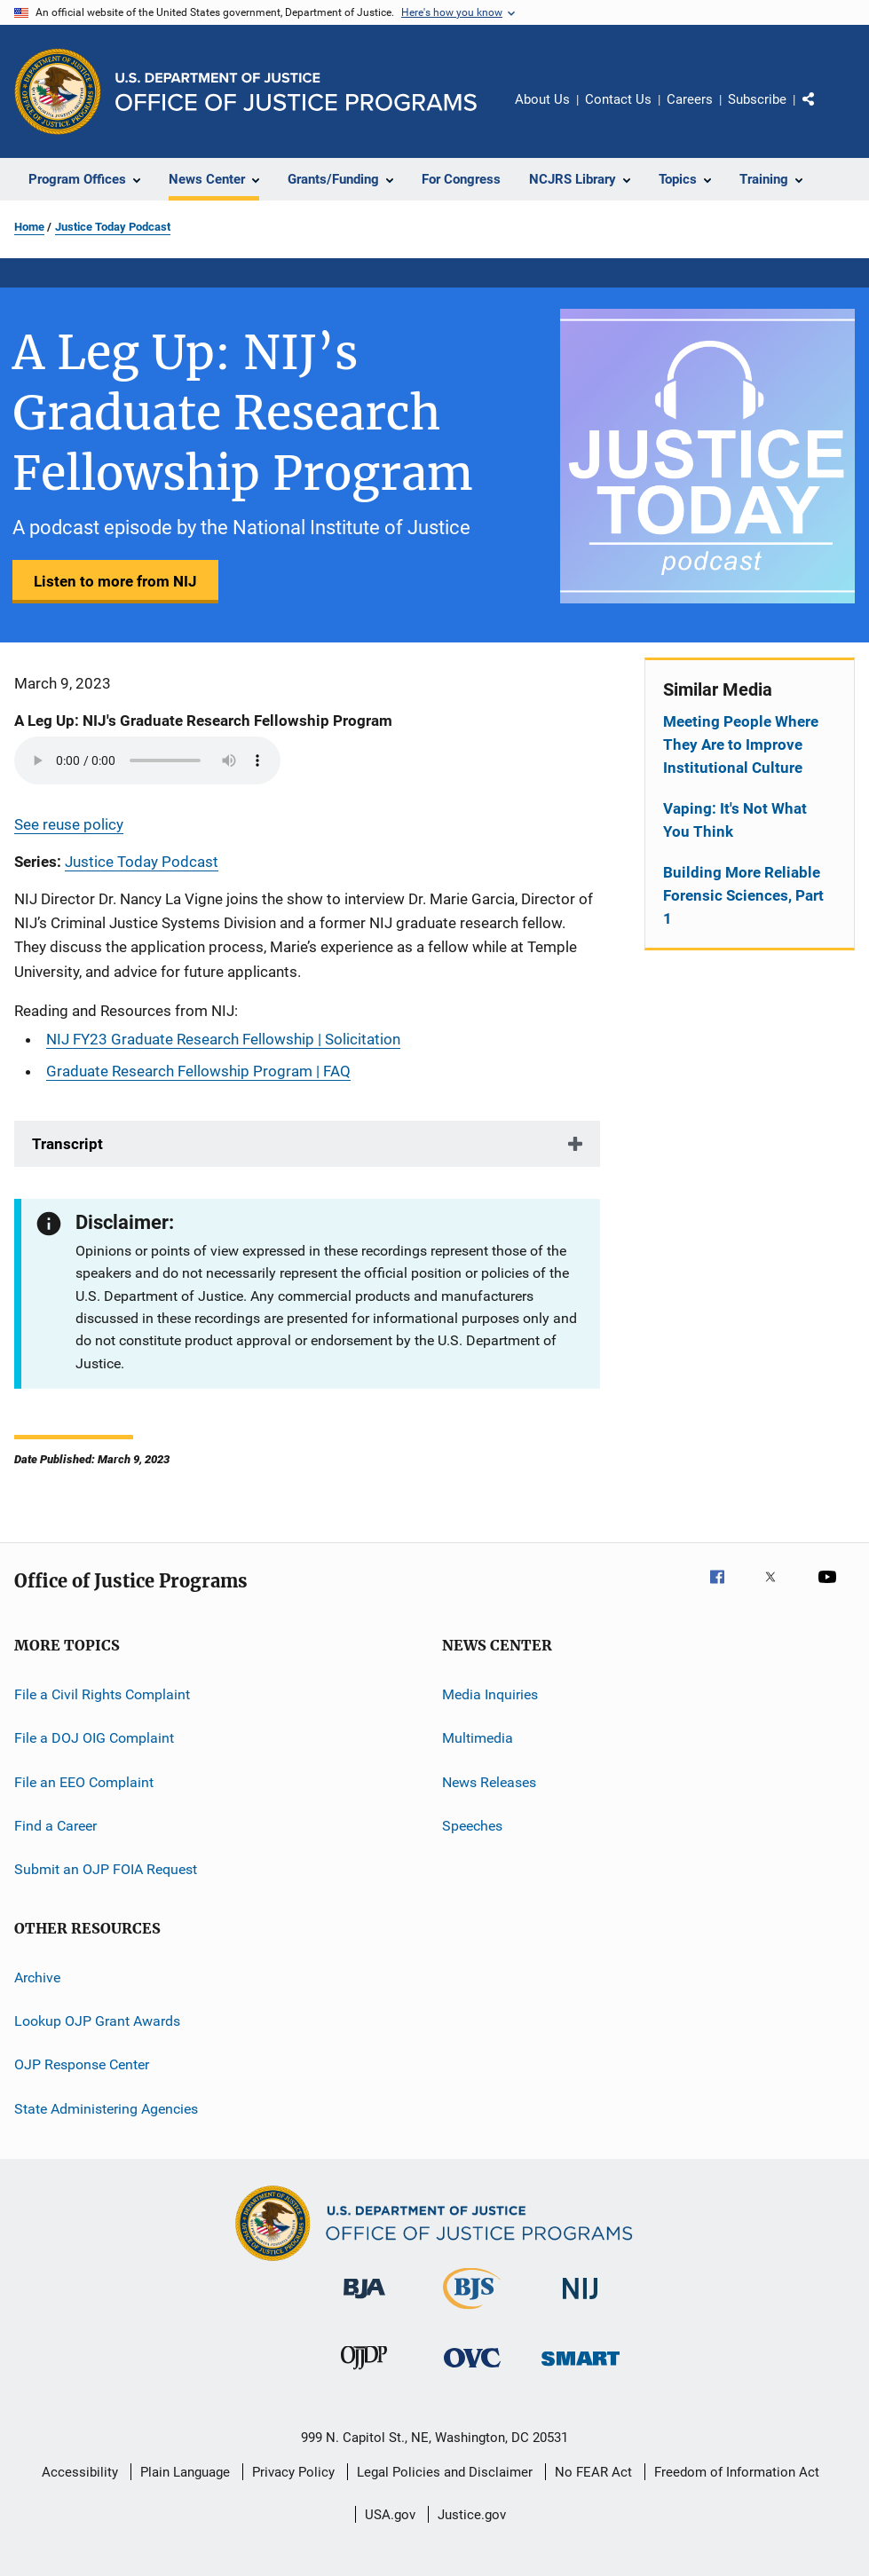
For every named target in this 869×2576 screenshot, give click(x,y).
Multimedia (477, 1737)
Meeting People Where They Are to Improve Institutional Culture (740, 744)
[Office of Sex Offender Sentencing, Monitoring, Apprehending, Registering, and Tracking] (580, 2369)
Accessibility (80, 2472)
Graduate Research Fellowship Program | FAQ (198, 1071)
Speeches (472, 1825)
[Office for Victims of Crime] (472, 2370)
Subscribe (757, 99)
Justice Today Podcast (112, 226)
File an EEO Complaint (84, 1781)
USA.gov (390, 2515)
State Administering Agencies (106, 2108)
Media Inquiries (490, 1694)
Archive (37, 1977)
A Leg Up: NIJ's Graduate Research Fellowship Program (203, 720)
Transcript (67, 1144)
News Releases (489, 1781)
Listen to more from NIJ (115, 581)
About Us (542, 99)
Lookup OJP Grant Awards (97, 2021)
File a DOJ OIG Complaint (94, 1737)
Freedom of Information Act (736, 2472)
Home (29, 226)
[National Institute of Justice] (580, 2302)
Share (823, 112)
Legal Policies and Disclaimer (445, 2472)
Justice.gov (472, 2515)
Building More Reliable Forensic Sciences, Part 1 (743, 895)
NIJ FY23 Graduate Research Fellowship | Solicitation (223, 1039)
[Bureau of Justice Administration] (364, 2301)
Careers (690, 99)
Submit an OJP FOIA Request (105, 1869)
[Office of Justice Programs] (57, 91)
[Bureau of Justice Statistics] (472, 2312)
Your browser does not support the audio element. (147, 760)
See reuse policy (68, 824)
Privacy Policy (293, 2472)
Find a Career (55, 1825)
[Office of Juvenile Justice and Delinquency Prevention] (364, 2373)
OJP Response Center (81, 2064)
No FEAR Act (593, 2472)
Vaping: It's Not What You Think (735, 820)
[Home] (296, 92)
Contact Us (618, 99)
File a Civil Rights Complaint (102, 1694)
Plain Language (185, 2472)
